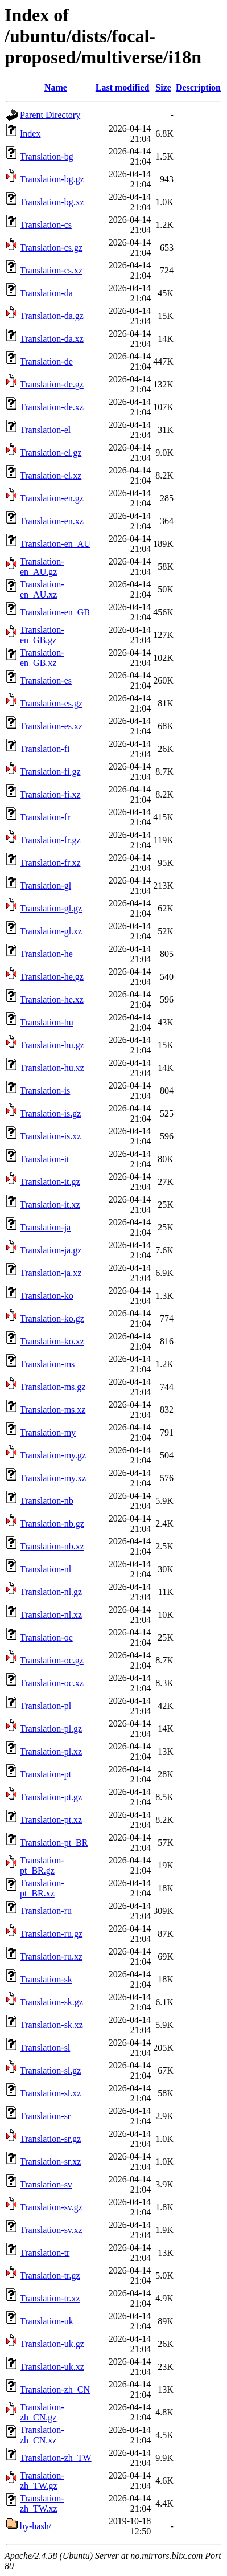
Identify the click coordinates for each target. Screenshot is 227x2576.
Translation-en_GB (55, 612)
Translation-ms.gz (52, 1387)
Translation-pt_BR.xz (42, 1888)
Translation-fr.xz (50, 863)
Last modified (123, 87)
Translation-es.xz (51, 726)
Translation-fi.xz (50, 794)
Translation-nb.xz (52, 1546)
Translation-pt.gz (51, 1797)
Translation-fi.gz (50, 771)
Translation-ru (46, 1911)
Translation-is (45, 1090)
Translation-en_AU (55, 544)
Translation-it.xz (50, 1204)
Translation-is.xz (50, 1136)
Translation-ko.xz (52, 1341)
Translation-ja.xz (50, 1273)
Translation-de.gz (52, 384)
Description (198, 87)
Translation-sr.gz (50, 2139)
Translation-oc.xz (52, 1683)
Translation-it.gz (50, 1182)
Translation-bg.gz (52, 179)
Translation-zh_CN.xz (42, 2435)
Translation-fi (44, 749)
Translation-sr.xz (50, 2161)
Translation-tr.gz (50, 2275)
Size (163, 87)
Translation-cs (46, 225)
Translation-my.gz (53, 1455)
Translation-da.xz (52, 339)
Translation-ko (46, 1296)
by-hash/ (35, 2526)
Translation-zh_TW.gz (42, 2481)
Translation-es (46, 680)
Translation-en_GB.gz (42, 635)
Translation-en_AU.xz (42, 589)
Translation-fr (45, 817)
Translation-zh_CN (55, 2389)
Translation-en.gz (52, 498)
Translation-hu (46, 1022)
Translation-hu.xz (52, 1068)
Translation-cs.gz (51, 247)
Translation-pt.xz (51, 1820)
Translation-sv (46, 2184)
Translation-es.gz (51, 703)
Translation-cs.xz (51, 270)
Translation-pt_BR (54, 1842)
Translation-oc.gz (52, 1660)
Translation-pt (45, 1774)
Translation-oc (46, 1637)
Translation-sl (45, 2047)
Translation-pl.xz (51, 1751)
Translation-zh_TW (56, 2458)
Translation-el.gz (50, 452)
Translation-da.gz (52, 316)
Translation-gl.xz (51, 931)
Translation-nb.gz (52, 1523)
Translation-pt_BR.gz (42, 1865)
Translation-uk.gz (52, 2344)
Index (30, 133)
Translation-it (44, 1159)
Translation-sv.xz (51, 2230)
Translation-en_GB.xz (42, 658)
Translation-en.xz (52, 521)
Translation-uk (46, 2321)
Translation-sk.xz (51, 2025)
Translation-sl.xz (50, 2093)
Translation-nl (45, 1569)
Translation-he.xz (52, 999)
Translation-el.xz (50, 475)
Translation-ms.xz (52, 1409)
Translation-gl (45, 885)
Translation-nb (46, 1501)
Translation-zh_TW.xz (42, 2503)
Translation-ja (45, 1227)
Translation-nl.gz (51, 1592)
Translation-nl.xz (51, 1615)
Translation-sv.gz (51, 2207)
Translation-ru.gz (51, 1934)
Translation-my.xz (53, 1478)
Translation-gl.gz (51, 908)
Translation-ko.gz (52, 1318)
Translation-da (46, 293)
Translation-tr (44, 2253)
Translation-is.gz (50, 1113)
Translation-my (48, 1432)
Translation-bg (46, 156)
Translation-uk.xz (52, 2366)
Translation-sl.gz (50, 2070)
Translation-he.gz (52, 977)
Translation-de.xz (52, 407)
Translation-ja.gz (50, 1250)
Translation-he (46, 954)
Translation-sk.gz (51, 2002)
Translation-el (45, 430)
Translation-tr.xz (50, 2298)
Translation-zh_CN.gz (42, 2412)
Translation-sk (46, 1979)
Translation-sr (45, 2116)
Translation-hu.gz (52, 1045)
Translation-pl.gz (51, 1728)
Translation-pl (45, 1706)
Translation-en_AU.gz (42, 566)
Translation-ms (47, 1364)
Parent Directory (50, 115)
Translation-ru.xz (51, 1956)
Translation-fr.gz (50, 840)
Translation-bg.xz (52, 202)
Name (55, 87)
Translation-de (46, 361)
